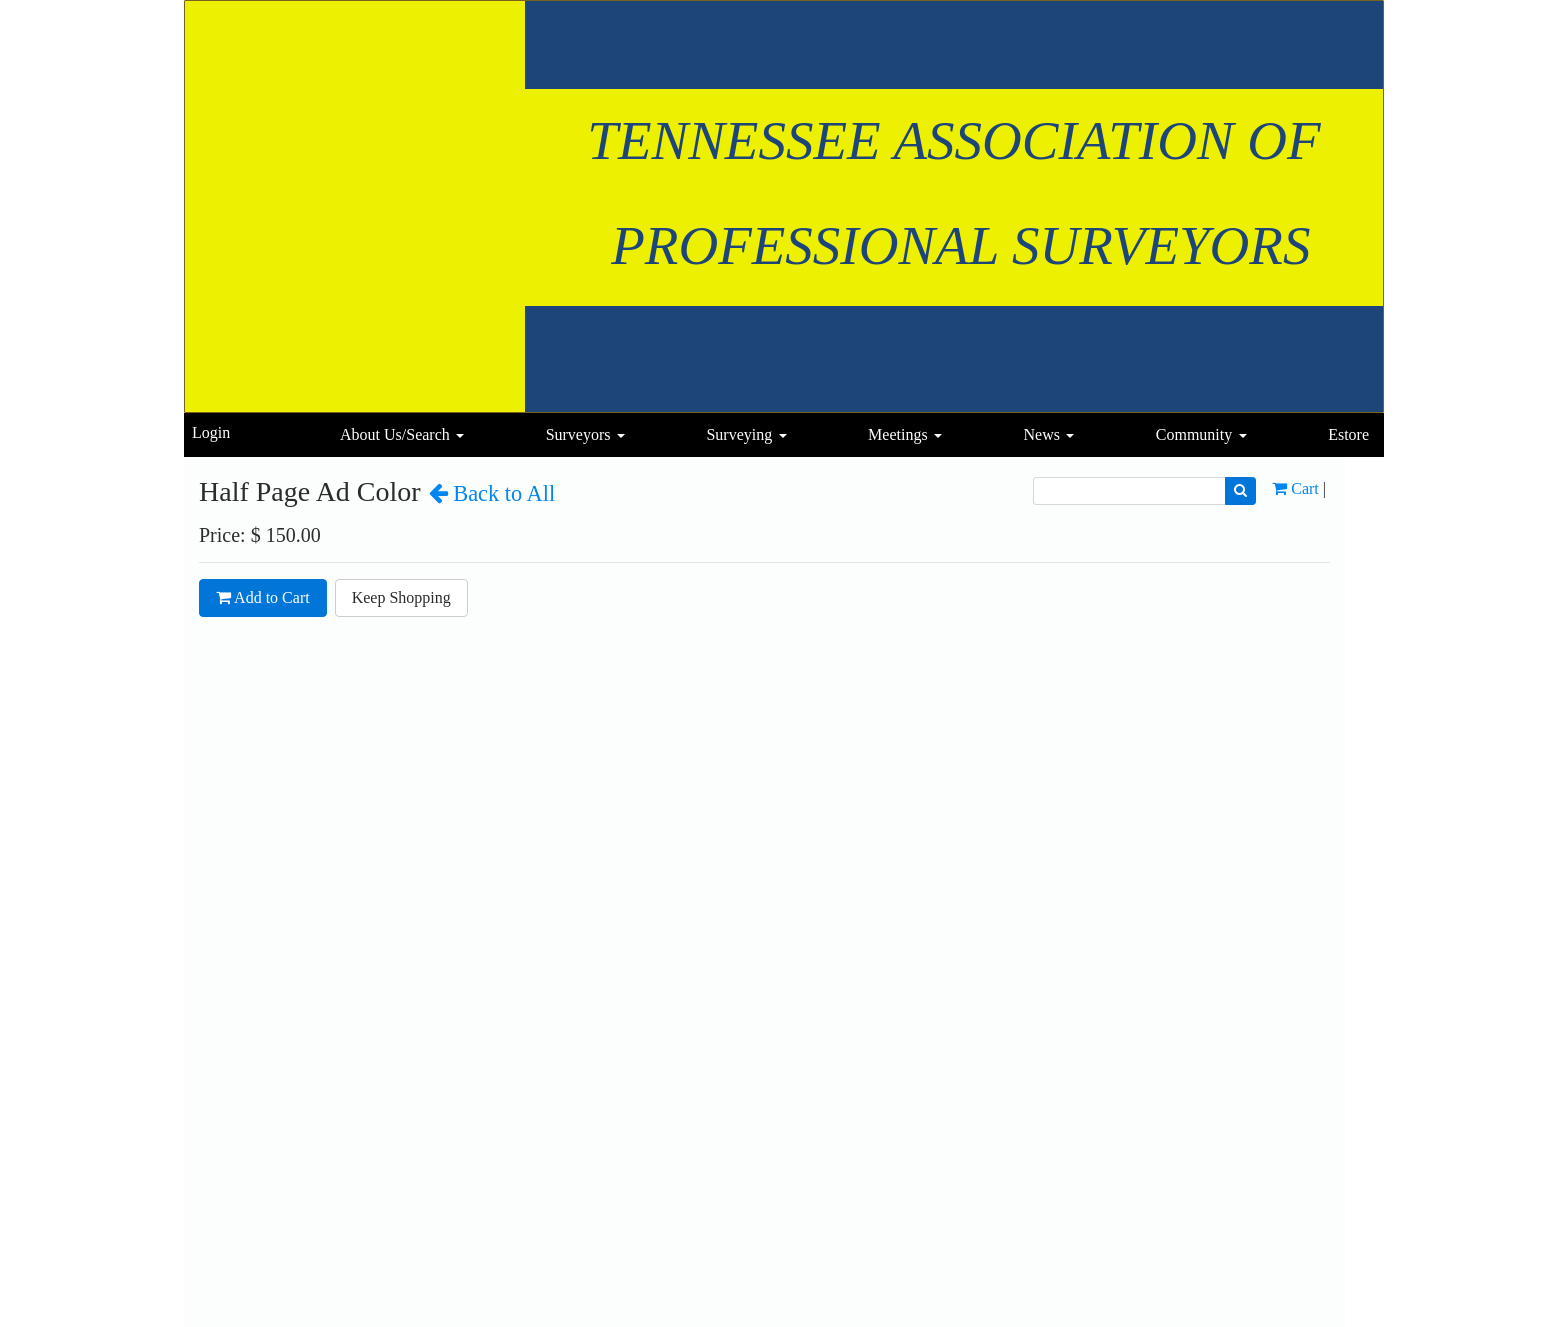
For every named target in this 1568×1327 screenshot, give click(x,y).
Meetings (898, 434)
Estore (1348, 434)
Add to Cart (263, 597)
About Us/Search (395, 434)
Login (211, 432)
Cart (1295, 488)
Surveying (739, 434)
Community (1194, 434)
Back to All (492, 493)
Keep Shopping (401, 597)
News (1041, 434)
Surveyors (578, 434)
